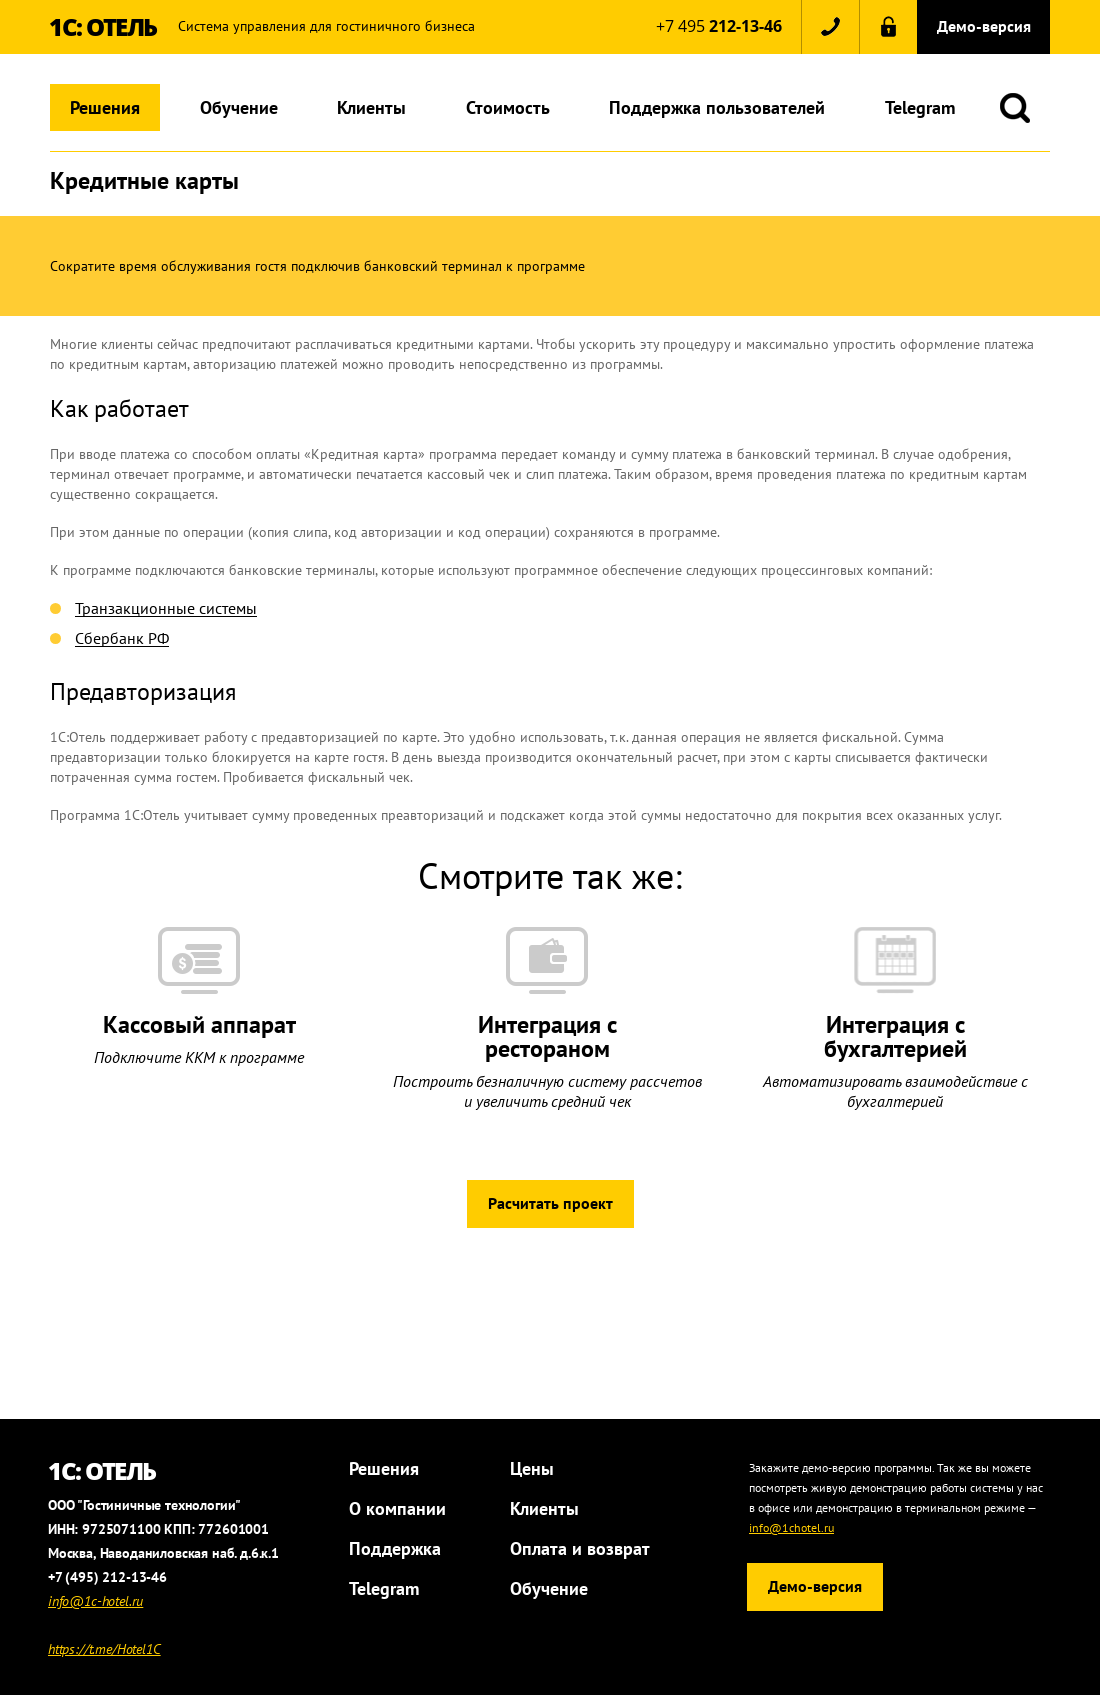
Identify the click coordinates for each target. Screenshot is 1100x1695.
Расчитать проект (550, 1203)
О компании (397, 1508)
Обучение (239, 107)
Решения (105, 107)
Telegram (920, 107)
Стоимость (508, 107)
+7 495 (719, 26)
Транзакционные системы (166, 609)
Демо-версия (984, 26)
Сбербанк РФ (122, 639)
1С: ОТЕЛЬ (103, 26)
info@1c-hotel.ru (95, 1601)
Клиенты (371, 107)
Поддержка (395, 1548)
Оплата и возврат (580, 1548)
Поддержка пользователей (717, 107)
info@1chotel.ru (791, 1527)
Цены (532, 1468)
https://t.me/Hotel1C (104, 1649)
